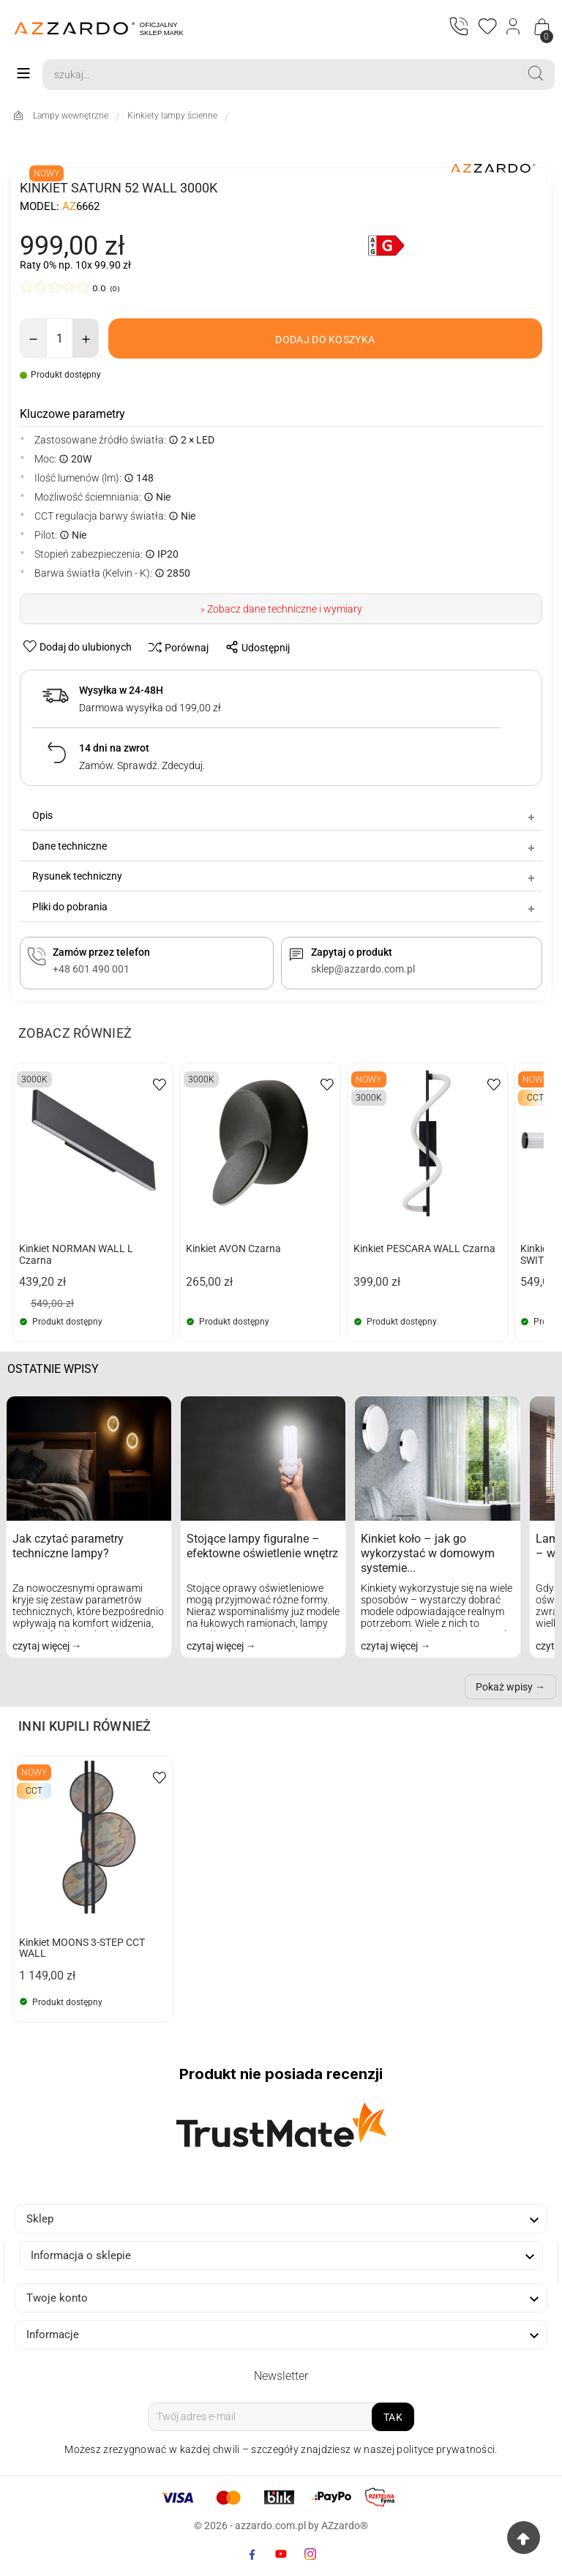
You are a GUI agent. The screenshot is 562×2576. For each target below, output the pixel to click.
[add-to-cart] (325, 338)
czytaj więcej (42, 1646)
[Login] (514, 27)
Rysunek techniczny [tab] (284, 877)
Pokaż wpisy (504, 1687)
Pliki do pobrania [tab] (284, 907)
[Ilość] (59, 338)
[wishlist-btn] (79, 647)
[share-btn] (253, 647)
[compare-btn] (174, 647)
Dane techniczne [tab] (284, 846)
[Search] (279, 74)
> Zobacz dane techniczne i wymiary (281, 609)
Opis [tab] (284, 816)
